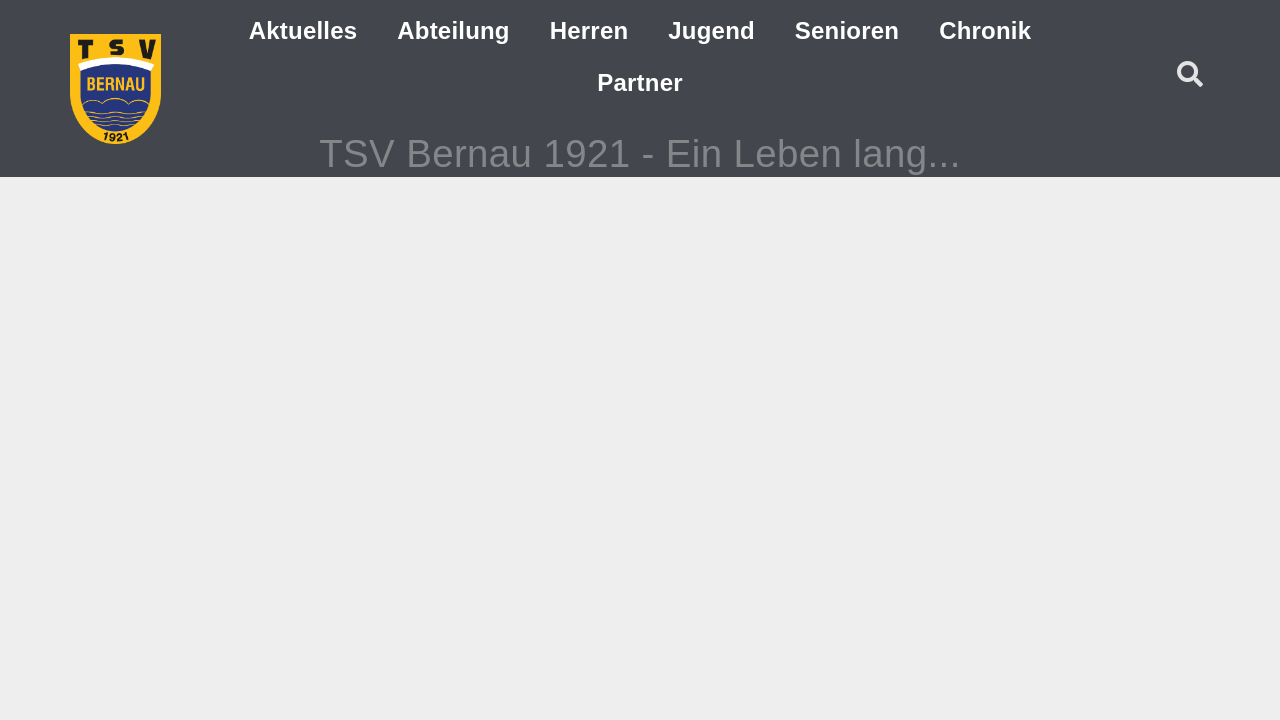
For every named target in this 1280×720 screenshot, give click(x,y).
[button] (1190, 74)
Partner (639, 82)
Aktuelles (303, 30)
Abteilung (453, 30)
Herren (589, 30)
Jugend (711, 30)
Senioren (847, 30)
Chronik (985, 30)
